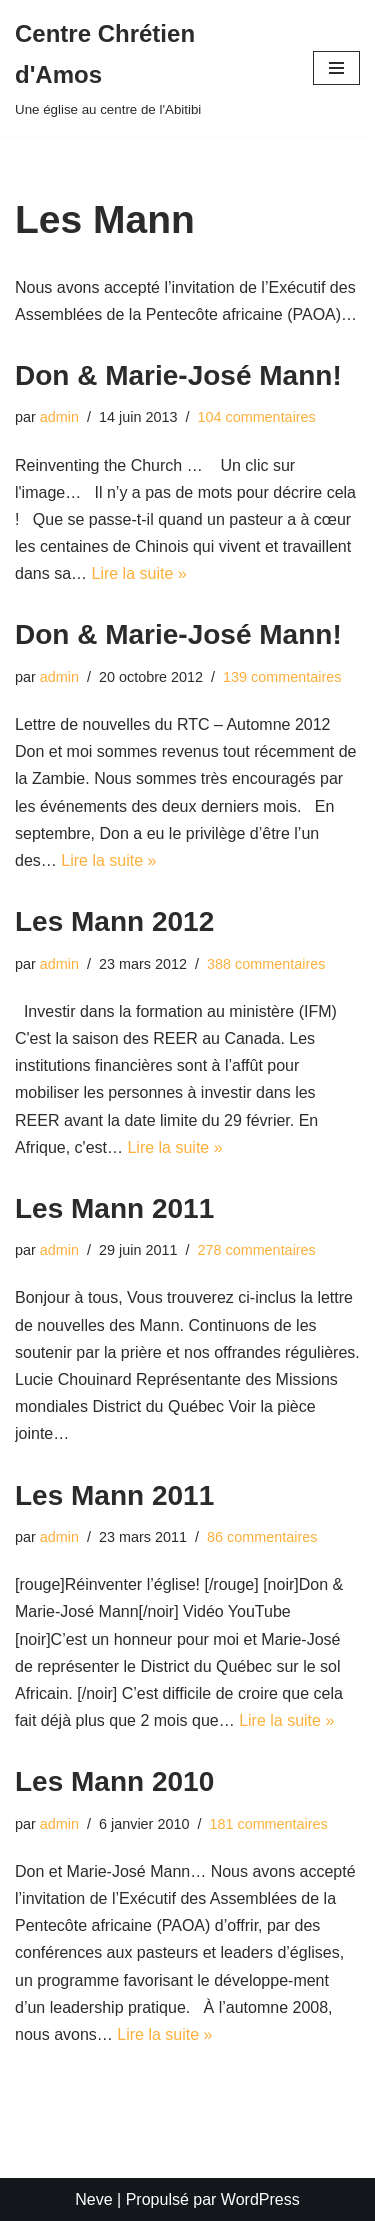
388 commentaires (266, 964)
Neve (93, 2199)
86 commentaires (262, 1537)
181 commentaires (268, 1824)
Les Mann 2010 (114, 1781)
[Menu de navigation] (336, 68)
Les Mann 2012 (114, 921)
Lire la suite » (138, 573)
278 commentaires (256, 1250)
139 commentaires (282, 677)
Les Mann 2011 (114, 1208)
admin (59, 417)
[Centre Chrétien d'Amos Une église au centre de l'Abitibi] (149, 68)
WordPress (260, 2199)
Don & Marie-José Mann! (178, 375)
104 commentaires (256, 417)
